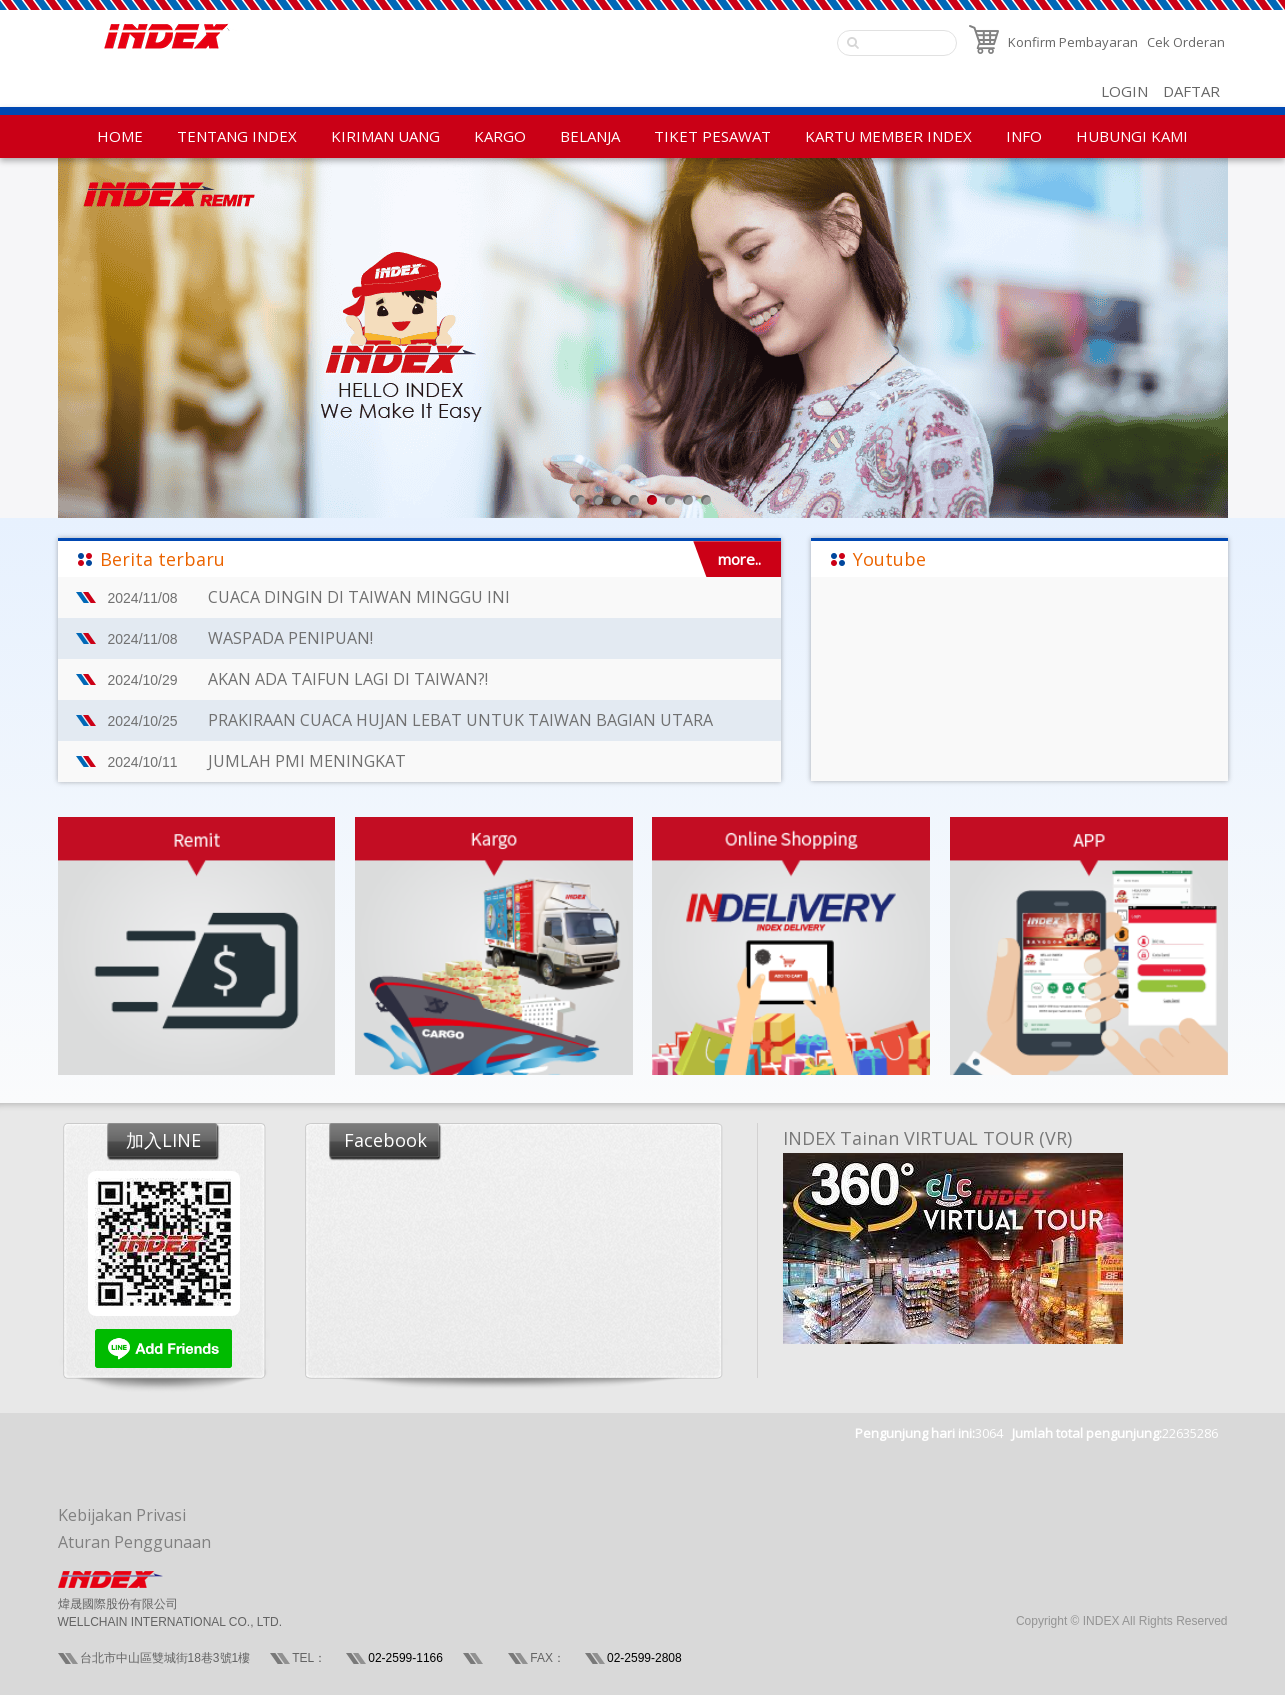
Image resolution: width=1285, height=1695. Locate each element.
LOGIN (1124, 91)
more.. (739, 559)
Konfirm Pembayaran (1073, 42)
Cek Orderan (1186, 42)
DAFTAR (1191, 91)
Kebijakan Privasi (122, 1515)
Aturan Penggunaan (134, 1542)
